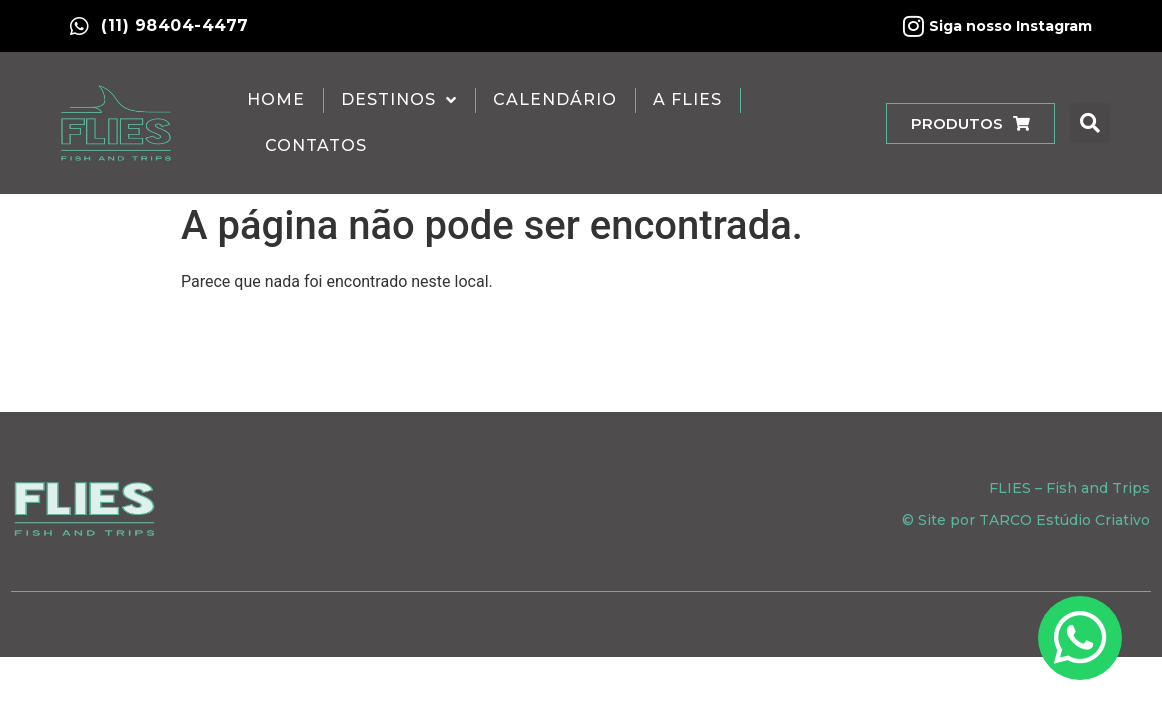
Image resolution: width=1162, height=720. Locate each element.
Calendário (555, 99)
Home (276, 99)
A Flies (687, 99)
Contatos (316, 145)
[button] (1090, 123)
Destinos (399, 100)
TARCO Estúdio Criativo (1064, 520)
